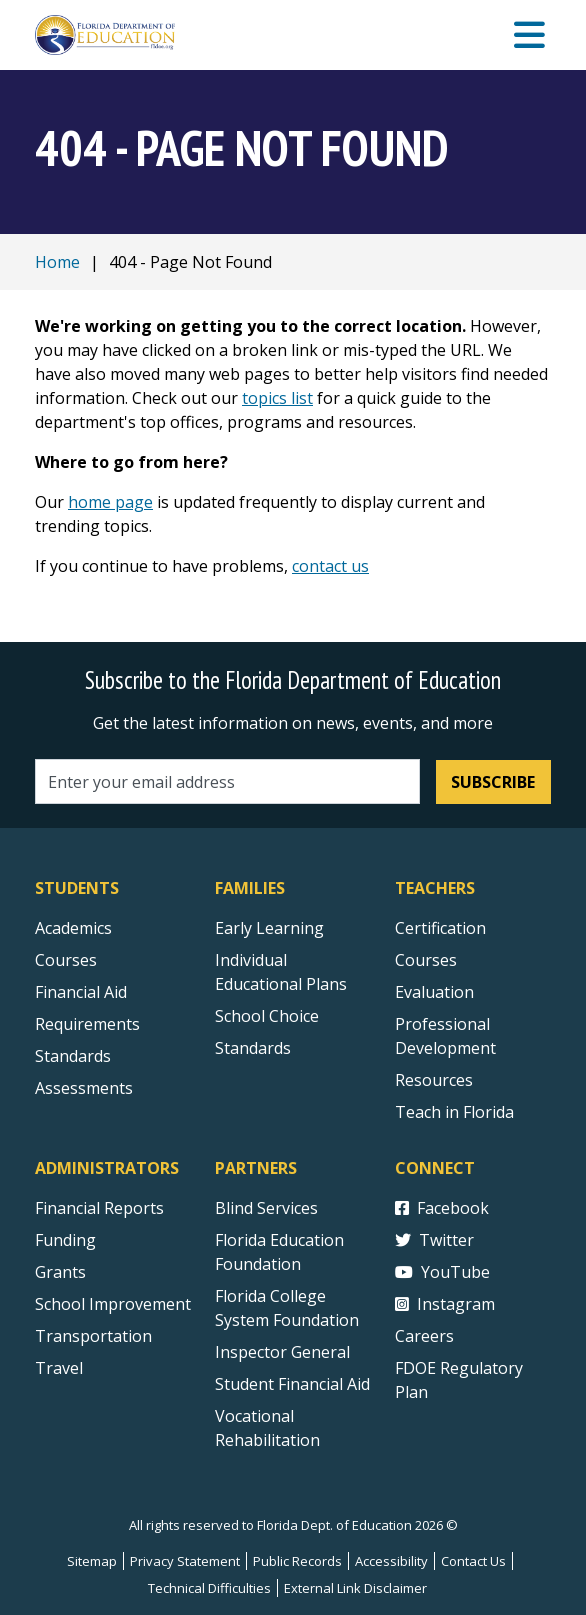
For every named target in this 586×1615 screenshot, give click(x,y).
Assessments (84, 1088)
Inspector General (282, 1352)
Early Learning (269, 928)
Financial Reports (99, 1208)
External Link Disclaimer (355, 1588)
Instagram (445, 1304)
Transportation (93, 1336)
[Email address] (227, 781)
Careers (424, 1336)
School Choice (267, 1016)
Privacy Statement (185, 1561)
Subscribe (493, 782)
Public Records (297, 1561)
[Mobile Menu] (529, 35)
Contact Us (473, 1561)
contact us (330, 566)
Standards (253, 1048)
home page (110, 502)
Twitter (434, 1240)
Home (57, 262)
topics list (277, 398)
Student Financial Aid (292, 1384)
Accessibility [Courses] (391, 1561)
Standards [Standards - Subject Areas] (73, 1056)
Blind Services (266, 1208)
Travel (59, 1368)
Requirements (87, 1024)
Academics (73, 928)
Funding (65, 1240)
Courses (66, 960)
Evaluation (434, 992)
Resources (434, 1080)
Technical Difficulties (209, 1588)
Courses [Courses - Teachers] (426, 960)
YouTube (442, 1272)
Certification (440, 928)
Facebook (442, 1208)
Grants (60, 1272)
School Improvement (113, 1304)
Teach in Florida (454, 1112)
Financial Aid (81, 992)
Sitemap (92, 1561)
